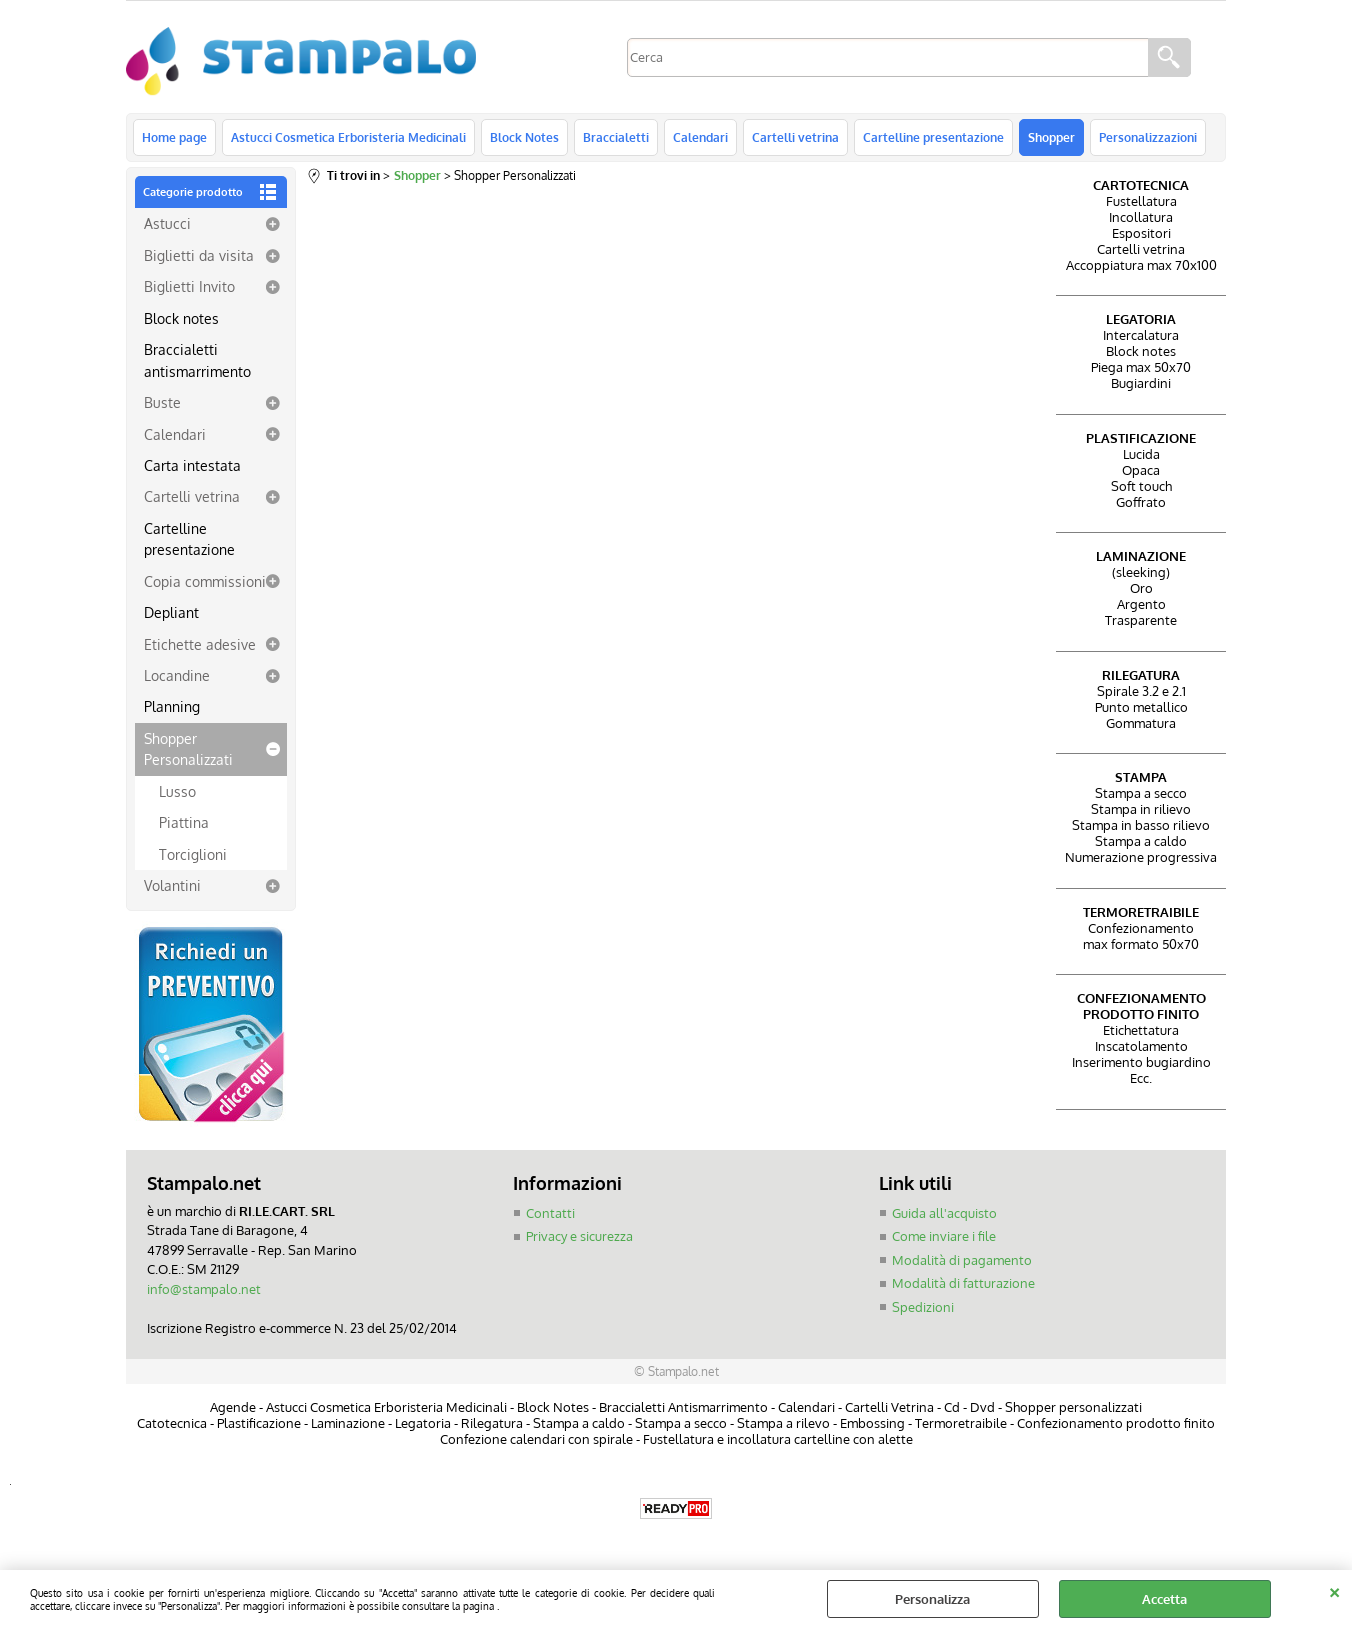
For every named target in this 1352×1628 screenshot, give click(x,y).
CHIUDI (1334, 1590)
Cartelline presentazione (933, 137)
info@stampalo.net (204, 1289)
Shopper (1051, 137)
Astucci (167, 223)
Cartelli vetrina (795, 137)
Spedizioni (923, 1307)
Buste (162, 402)
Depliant (171, 612)
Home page (174, 137)
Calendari (700, 137)
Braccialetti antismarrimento (197, 359)
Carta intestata (192, 465)
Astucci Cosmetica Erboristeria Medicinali (348, 137)
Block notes (181, 318)
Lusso (177, 791)
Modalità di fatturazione (963, 1283)
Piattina (184, 822)
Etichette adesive (200, 644)
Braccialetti (616, 137)
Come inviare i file (944, 1236)
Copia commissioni (205, 581)
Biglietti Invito (189, 286)
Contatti (550, 1213)
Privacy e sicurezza (579, 1236)
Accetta (1164, 1599)
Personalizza (932, 1599)
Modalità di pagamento (962, 1260)
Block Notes (524, 137)
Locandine (177, 675)
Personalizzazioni (1148, 137)
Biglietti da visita (199, 255)
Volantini (172, 885)
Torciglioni (193, 854)
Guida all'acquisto (944, 1213)
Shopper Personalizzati (188, 748)
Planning (172, 706)
